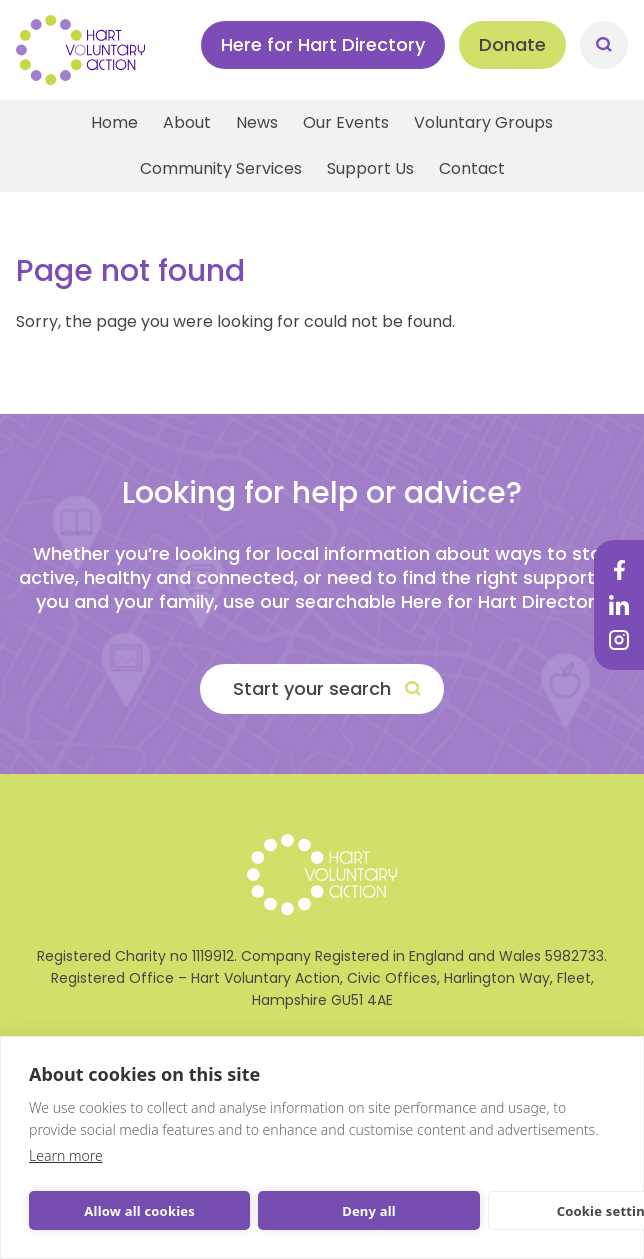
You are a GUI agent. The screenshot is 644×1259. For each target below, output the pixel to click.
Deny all (369, 1211)
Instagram (619, 640)
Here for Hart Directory (323, 44)
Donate (512, 44)
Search (604, 45)
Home (114, 122)
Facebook (619, 570)
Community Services (221, 168)
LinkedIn (619, 605)
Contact (472, 168)
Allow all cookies (139, 1211)
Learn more (66, 1155)
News (257, 122)
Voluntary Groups (483, 122)
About (187, 122)
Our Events (346, 122)
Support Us (370, 168)
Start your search (312, 688)
